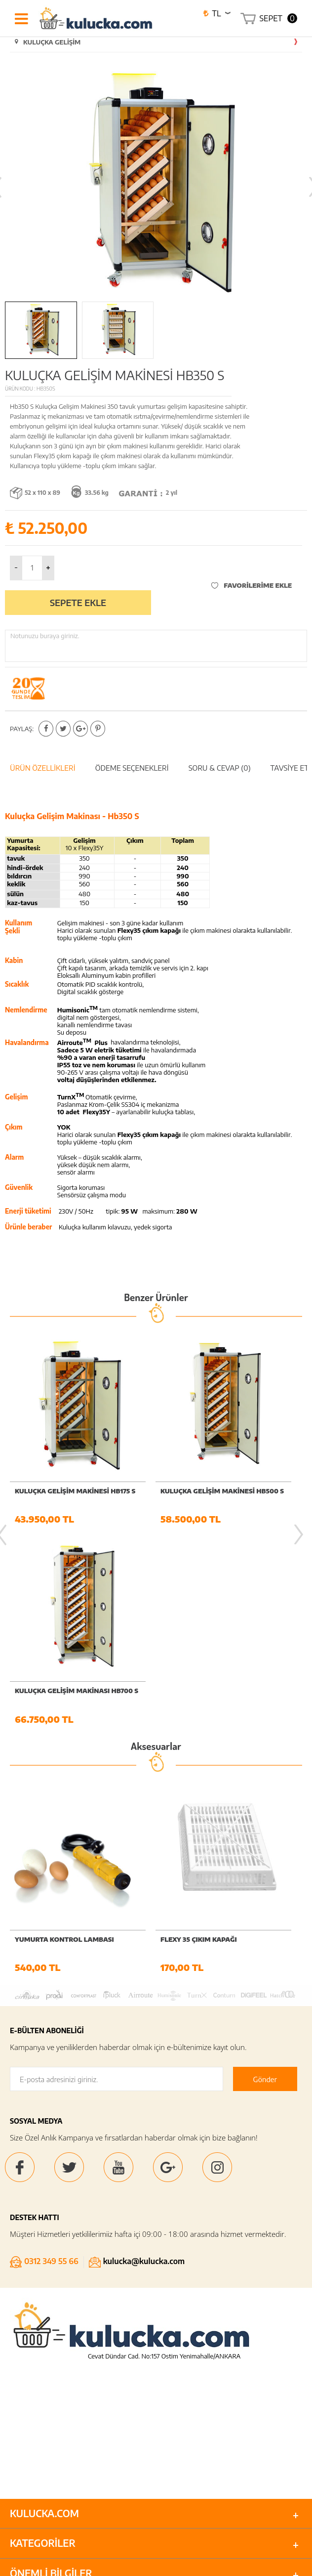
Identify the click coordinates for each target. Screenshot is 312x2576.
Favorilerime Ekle (251, 585)
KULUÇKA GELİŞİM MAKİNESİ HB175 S (75, 1491)
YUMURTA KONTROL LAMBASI (65, 1941)
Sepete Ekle (78, 602)
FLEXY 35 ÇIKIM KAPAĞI (198, 1941)
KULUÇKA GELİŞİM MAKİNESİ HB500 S (222, 1491)
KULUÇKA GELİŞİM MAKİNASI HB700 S (77, 1692)
